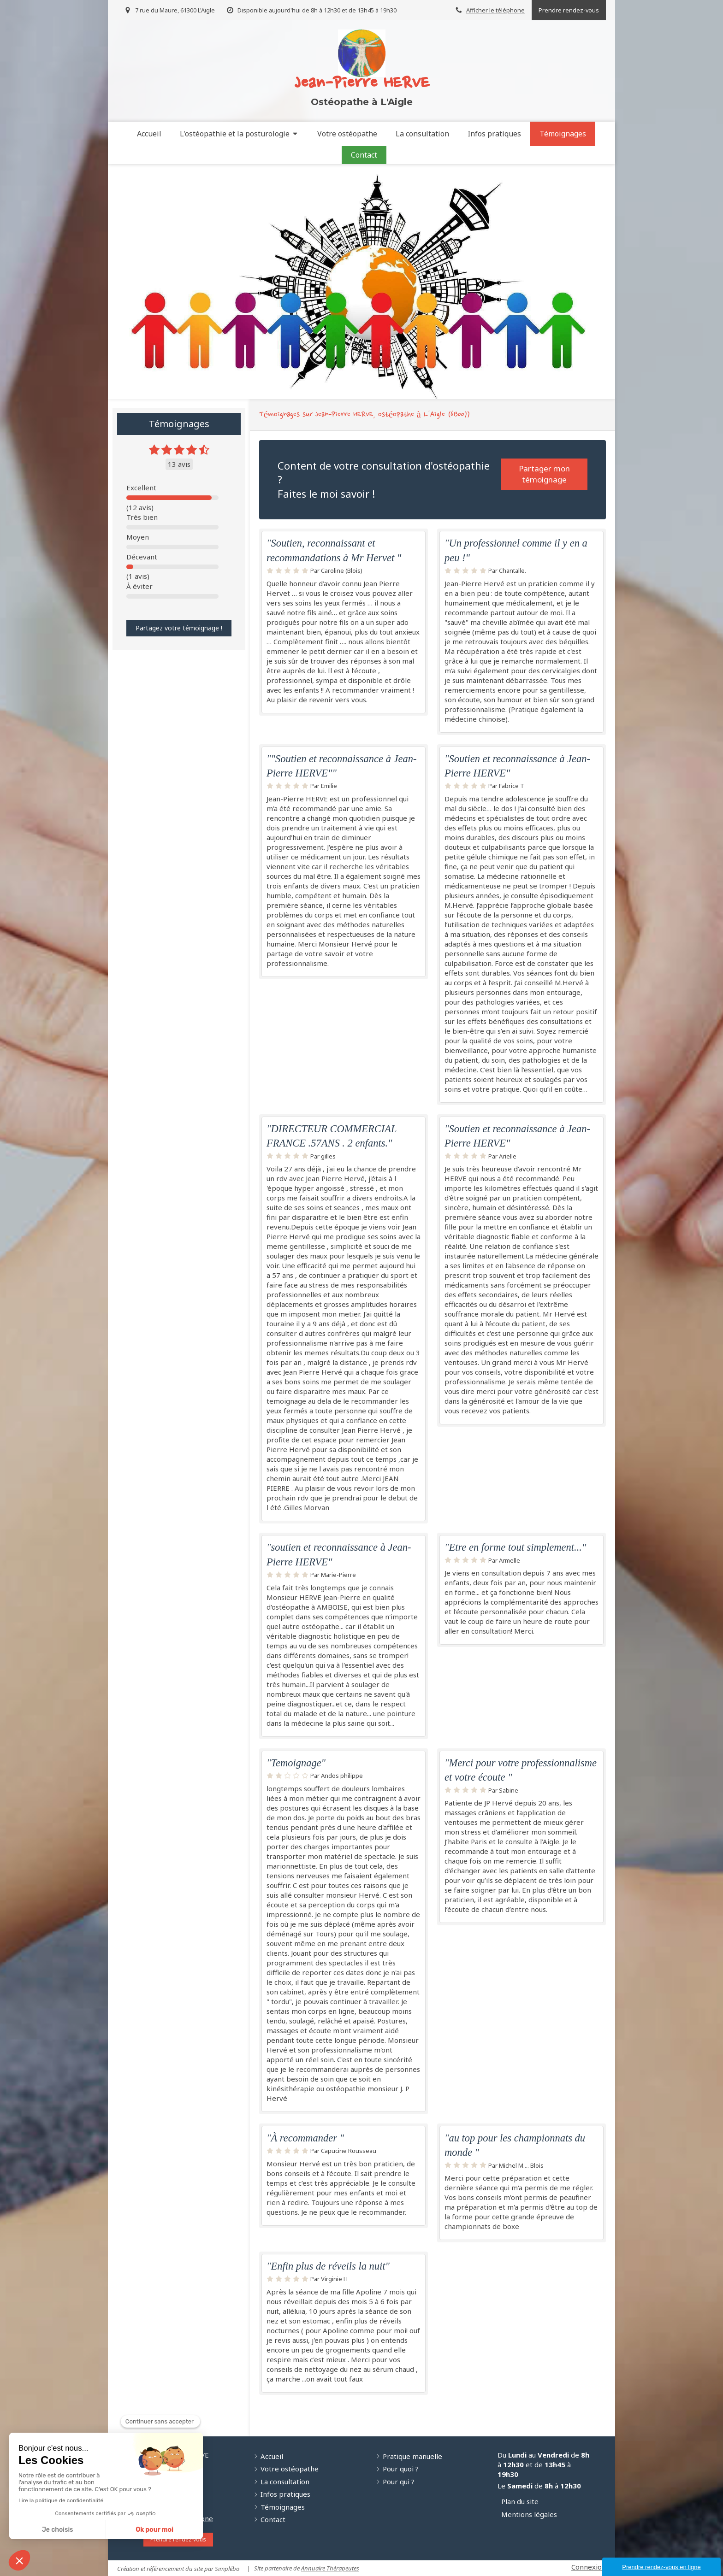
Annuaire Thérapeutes (330, 2568)
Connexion (588, 2566)
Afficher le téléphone (495, 10)
